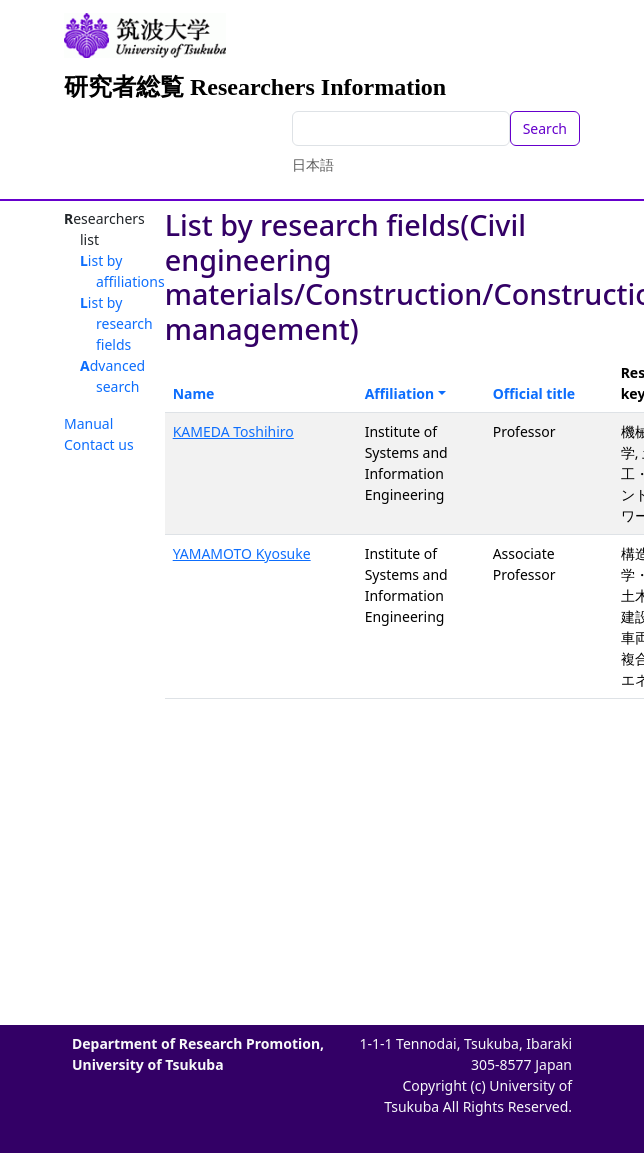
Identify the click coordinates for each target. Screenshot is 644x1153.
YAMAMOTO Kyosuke (242, 553)
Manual (88, 423)
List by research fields (116, 323)
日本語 (313, 164)
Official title (534, 393)
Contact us (99, 444)
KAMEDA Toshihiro (233, 431)
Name (194, 393)
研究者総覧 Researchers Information (255, 87)
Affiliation (400, 393)
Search (545, 128)
